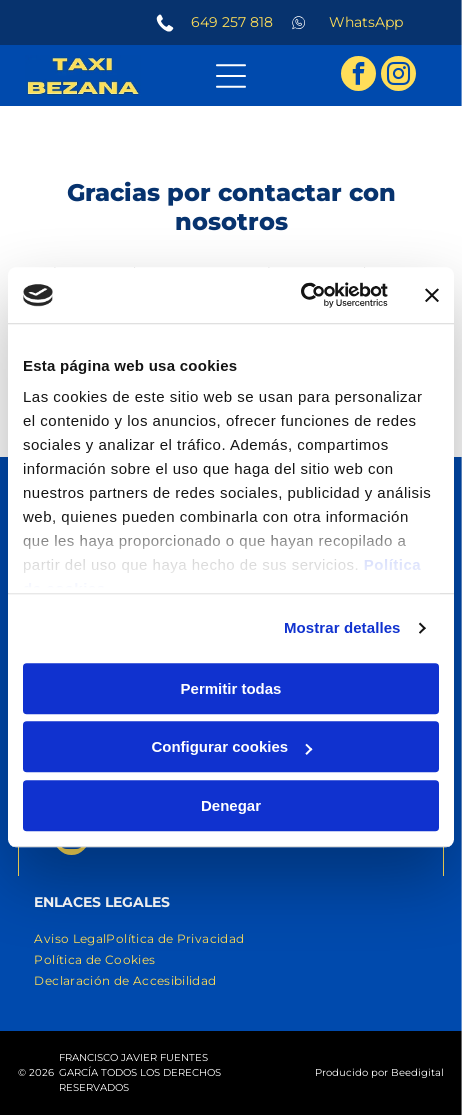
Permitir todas (231, 688)
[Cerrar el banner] (432, 295)
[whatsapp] (393, 1060)
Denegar (231, 805)
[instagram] (398, 76)
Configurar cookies (231, 747)
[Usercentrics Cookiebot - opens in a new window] (300, 296)
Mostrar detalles (342, 628)
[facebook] (358, 76)
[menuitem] (70, 938)
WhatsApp (366, 22)
